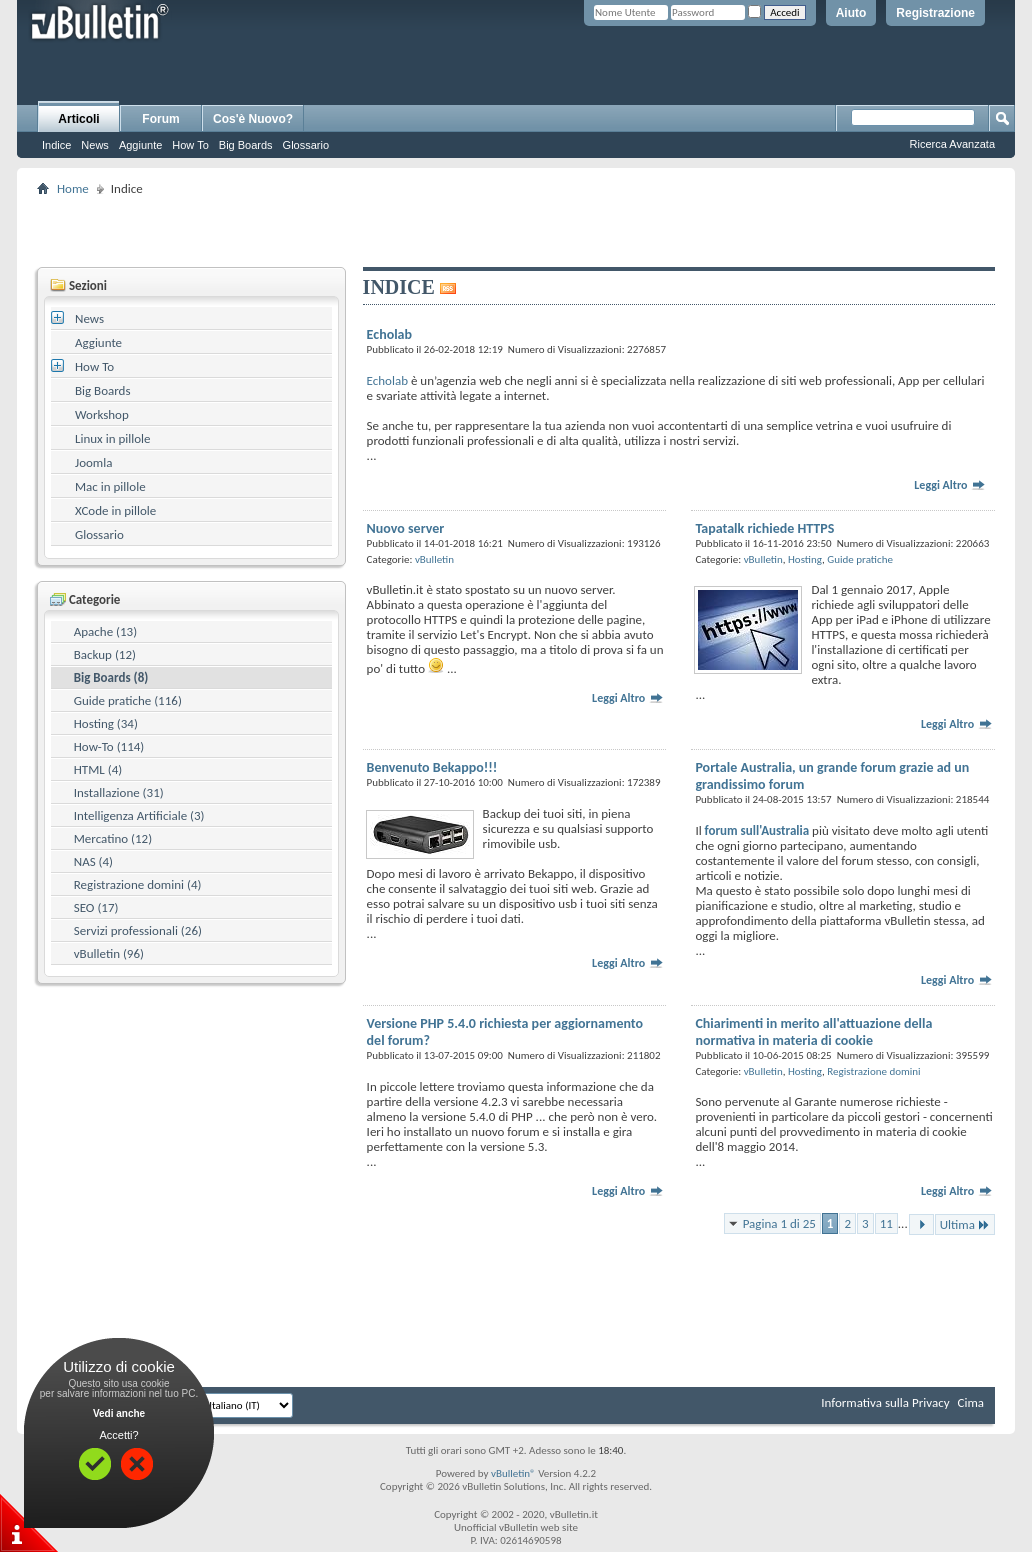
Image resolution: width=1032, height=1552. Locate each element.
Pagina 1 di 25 (779, 1223)
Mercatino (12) (113, 838)
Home (73, 188)
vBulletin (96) (109, 953)
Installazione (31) (119, 792)
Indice (56, 145)
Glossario (306, 145)
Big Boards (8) (111, 677)
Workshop (102, 414)
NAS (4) (93, 861)
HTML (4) (98, 769)
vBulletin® (513, 1473)
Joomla (93, 462)
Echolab (387, 380)
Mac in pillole (110, 486)
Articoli (78, 119)
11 (886, 1223)
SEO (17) (96, 907)
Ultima (965, 1224)
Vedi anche (119, 1413)
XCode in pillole (115, 510)
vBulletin (434, 559)
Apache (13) (105, 631)
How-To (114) (109, 746)
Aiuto (851, 13)
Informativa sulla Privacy (885, 1402)
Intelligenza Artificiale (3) (139, 815)
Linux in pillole (113, 438)
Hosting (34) (106, 723)
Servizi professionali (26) (138, 930)
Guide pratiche (860, 559)
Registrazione (935, 13)
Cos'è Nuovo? (253, 119)
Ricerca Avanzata (952, 144)
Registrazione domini (873, 1071)
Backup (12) (105, 654)
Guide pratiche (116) (128, 700)
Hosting (805, 559)
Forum (160, 119)
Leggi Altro (950, 485)
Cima (970, 1402)
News (95, 145)
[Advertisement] (516, 231)
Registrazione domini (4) (138, 884)
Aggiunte (140, 145)
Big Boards (246, 145)
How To (190, 145)
